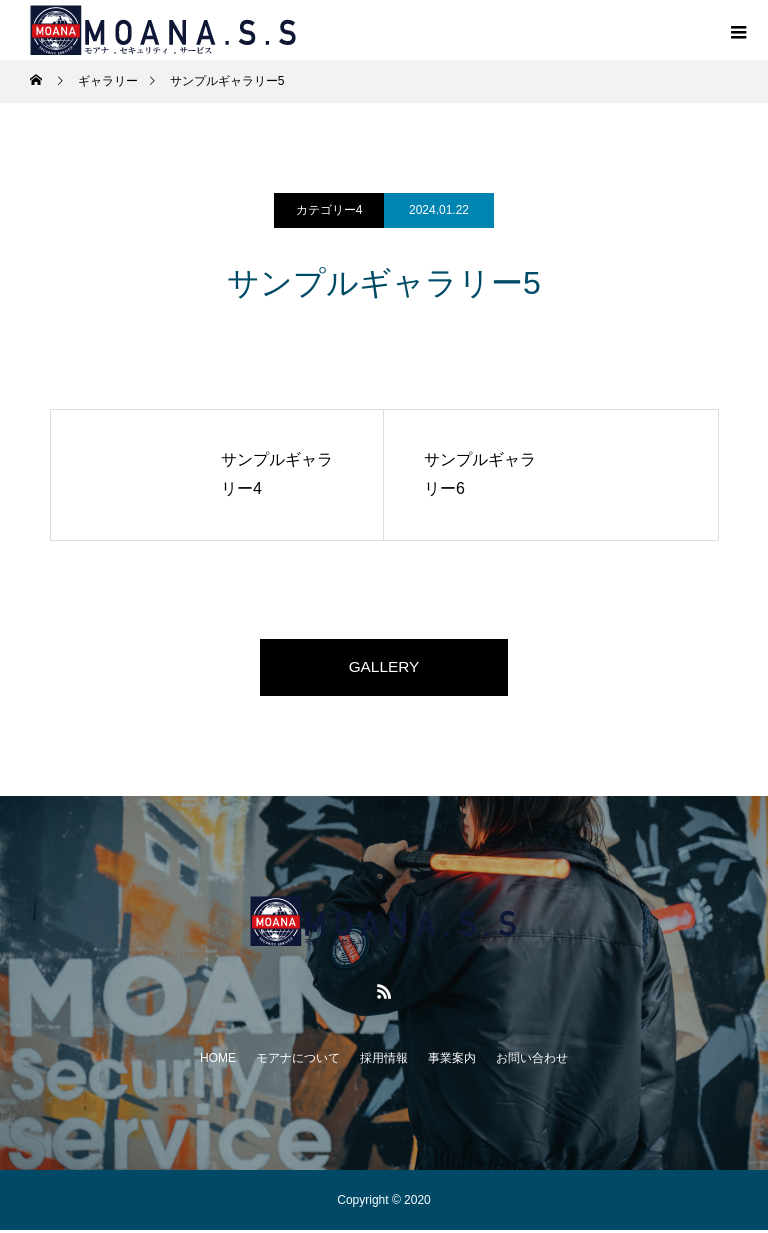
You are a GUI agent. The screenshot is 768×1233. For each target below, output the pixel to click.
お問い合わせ (532, 1061)
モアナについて (298, 1061)
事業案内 (452, 1061)
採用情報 (384, 1061)
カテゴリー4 (329, 210)
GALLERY (384, 668)
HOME (218, 1061)
